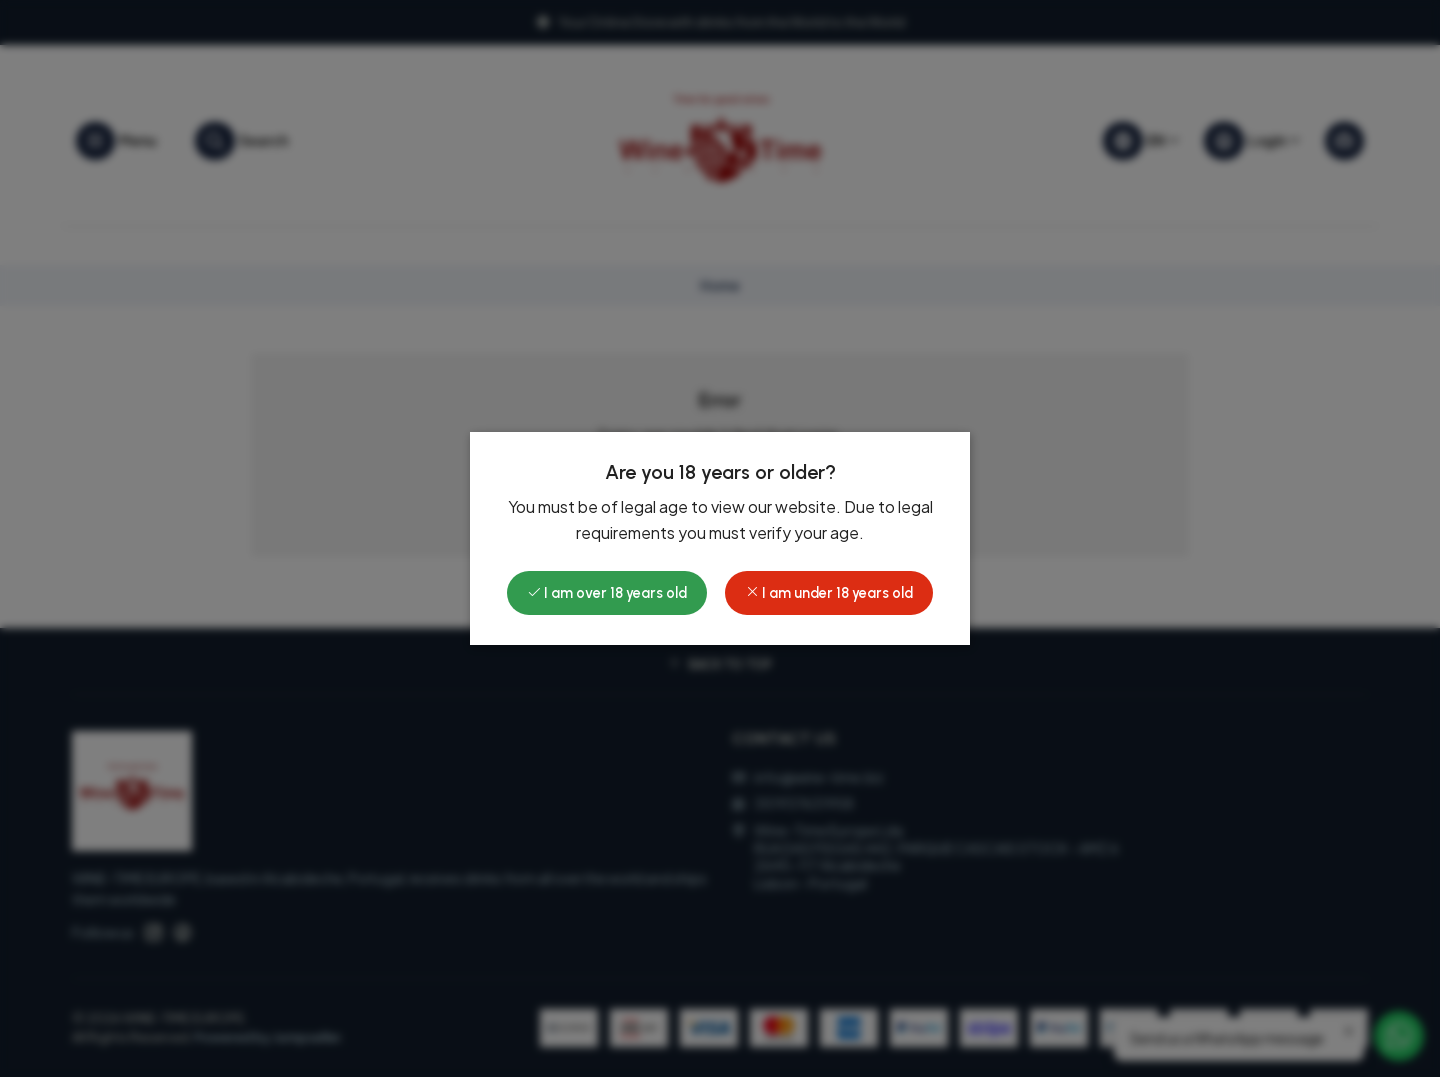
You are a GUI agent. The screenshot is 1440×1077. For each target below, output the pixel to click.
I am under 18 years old (829, 593)
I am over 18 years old (607, 593)
